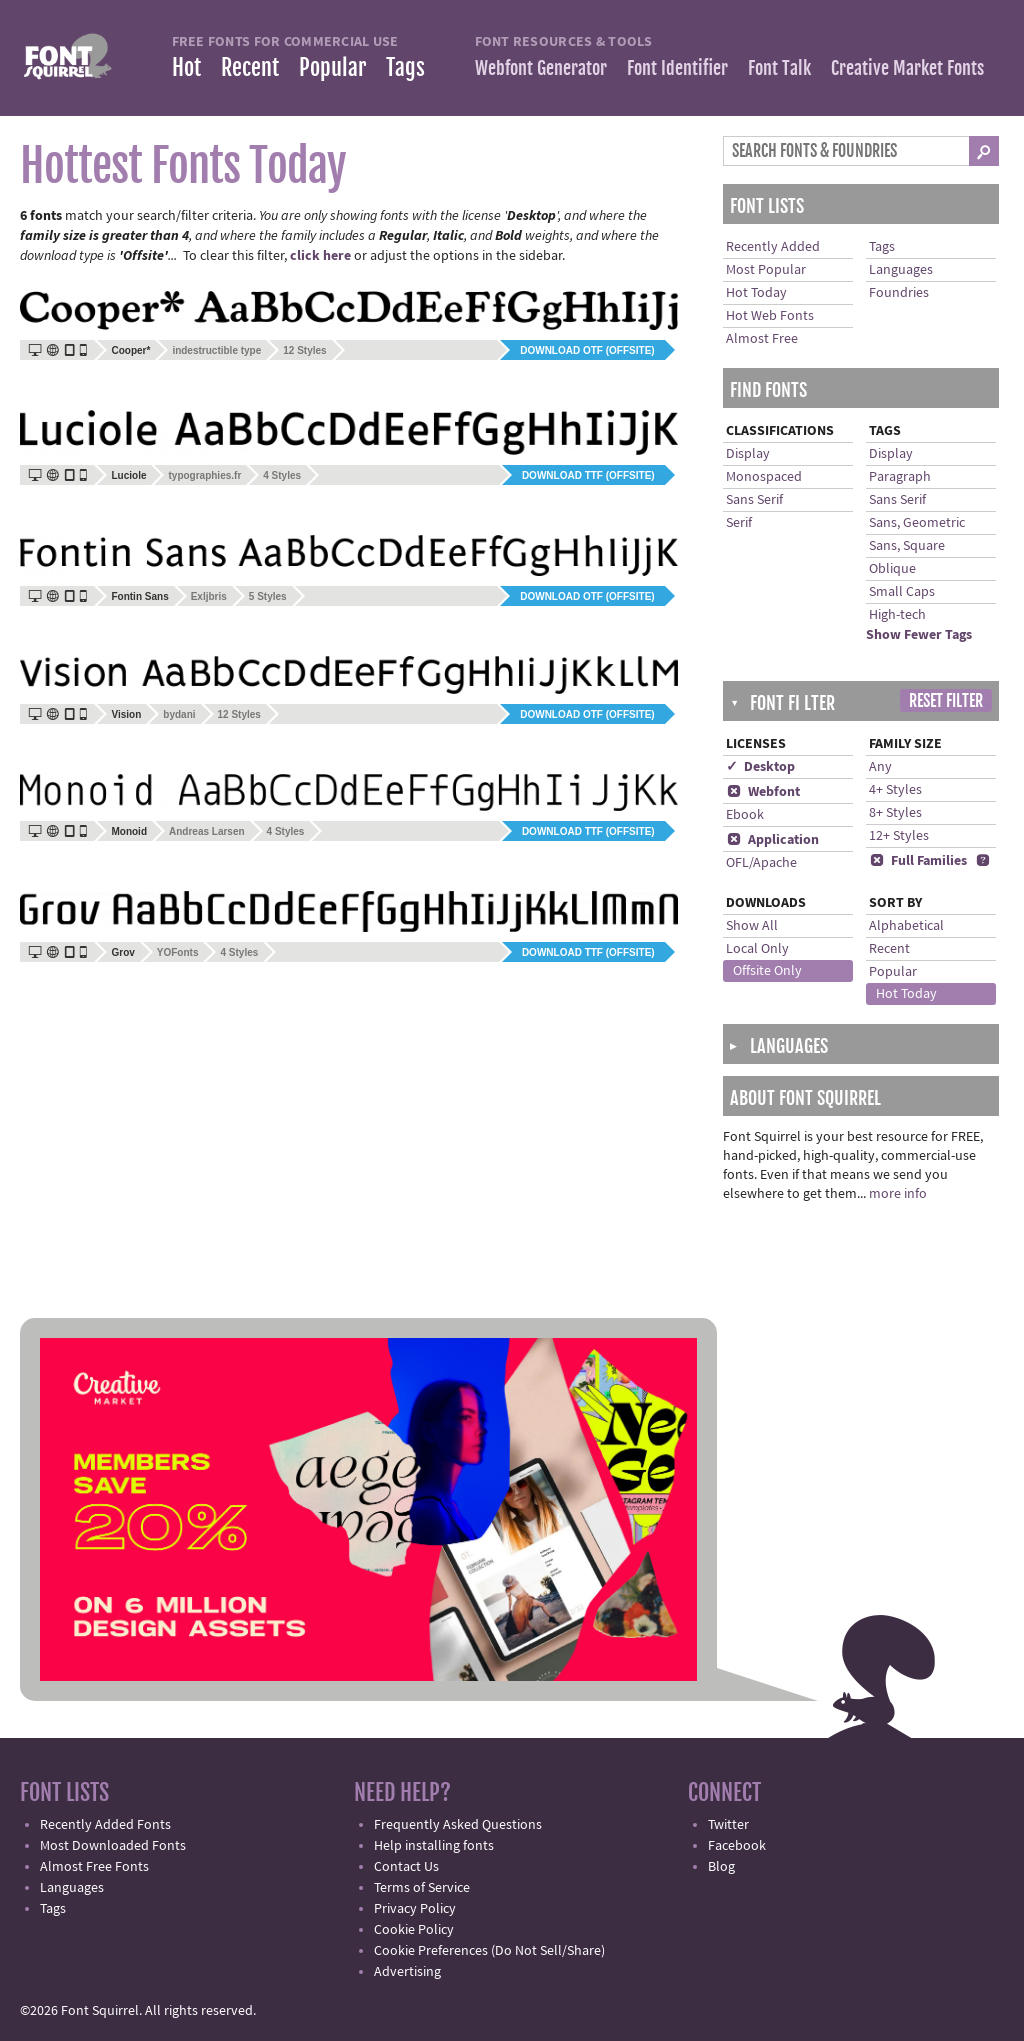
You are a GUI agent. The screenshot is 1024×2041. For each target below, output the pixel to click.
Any (880, 767)
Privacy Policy (415, 1909)
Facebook (737, 1846)
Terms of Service (422, 1888)
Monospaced (764, 477)
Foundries (899, 293)
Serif (739, 523)
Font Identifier (677, 68)
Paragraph (900, 477)
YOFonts (178, 952)
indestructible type (216, 350)
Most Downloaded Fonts (113, 1846)
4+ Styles (895, 790)
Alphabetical (906, 926)
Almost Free (762, 339)
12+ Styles (899, 836)
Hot (186, 67)
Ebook (745, 815)
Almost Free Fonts (94, 1867)
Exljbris (209, 596)
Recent (250, 67)
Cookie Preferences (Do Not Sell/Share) (489, 1951)
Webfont (763, 792)
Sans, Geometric (917, 523)
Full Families (918, 861)
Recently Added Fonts (105, 1825)
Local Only (757, 949)
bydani (179, 714)
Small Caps (902, 592)
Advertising (407, 1972)
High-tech (897, 615)
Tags (405, 67)
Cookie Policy (414, 1930)
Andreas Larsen (207, 831)
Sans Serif (754, 500)
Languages (901, 270)
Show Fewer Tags (919, 635)
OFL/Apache (761, 863)
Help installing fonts (434, 1846)
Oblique (892, 569)
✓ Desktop (760, 767)
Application (772, 840)
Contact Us (406, 1867)
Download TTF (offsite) (588, 475)
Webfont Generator (541, 68)
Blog (721, 1867)
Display (748, 454)
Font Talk (779, 68)
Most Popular (766, 270)
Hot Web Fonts (770, 316)
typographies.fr (204, 475)
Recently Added (773, 247)
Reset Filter (946, 701)
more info (898, 1194)
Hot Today (756, 293)
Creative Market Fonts (907, 68)
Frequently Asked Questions (458, 1825)
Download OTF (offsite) (587, 350)
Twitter (728, 1825)
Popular (332, 67)
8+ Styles (895, 813)
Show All (752, 926)
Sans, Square (907, 546)
